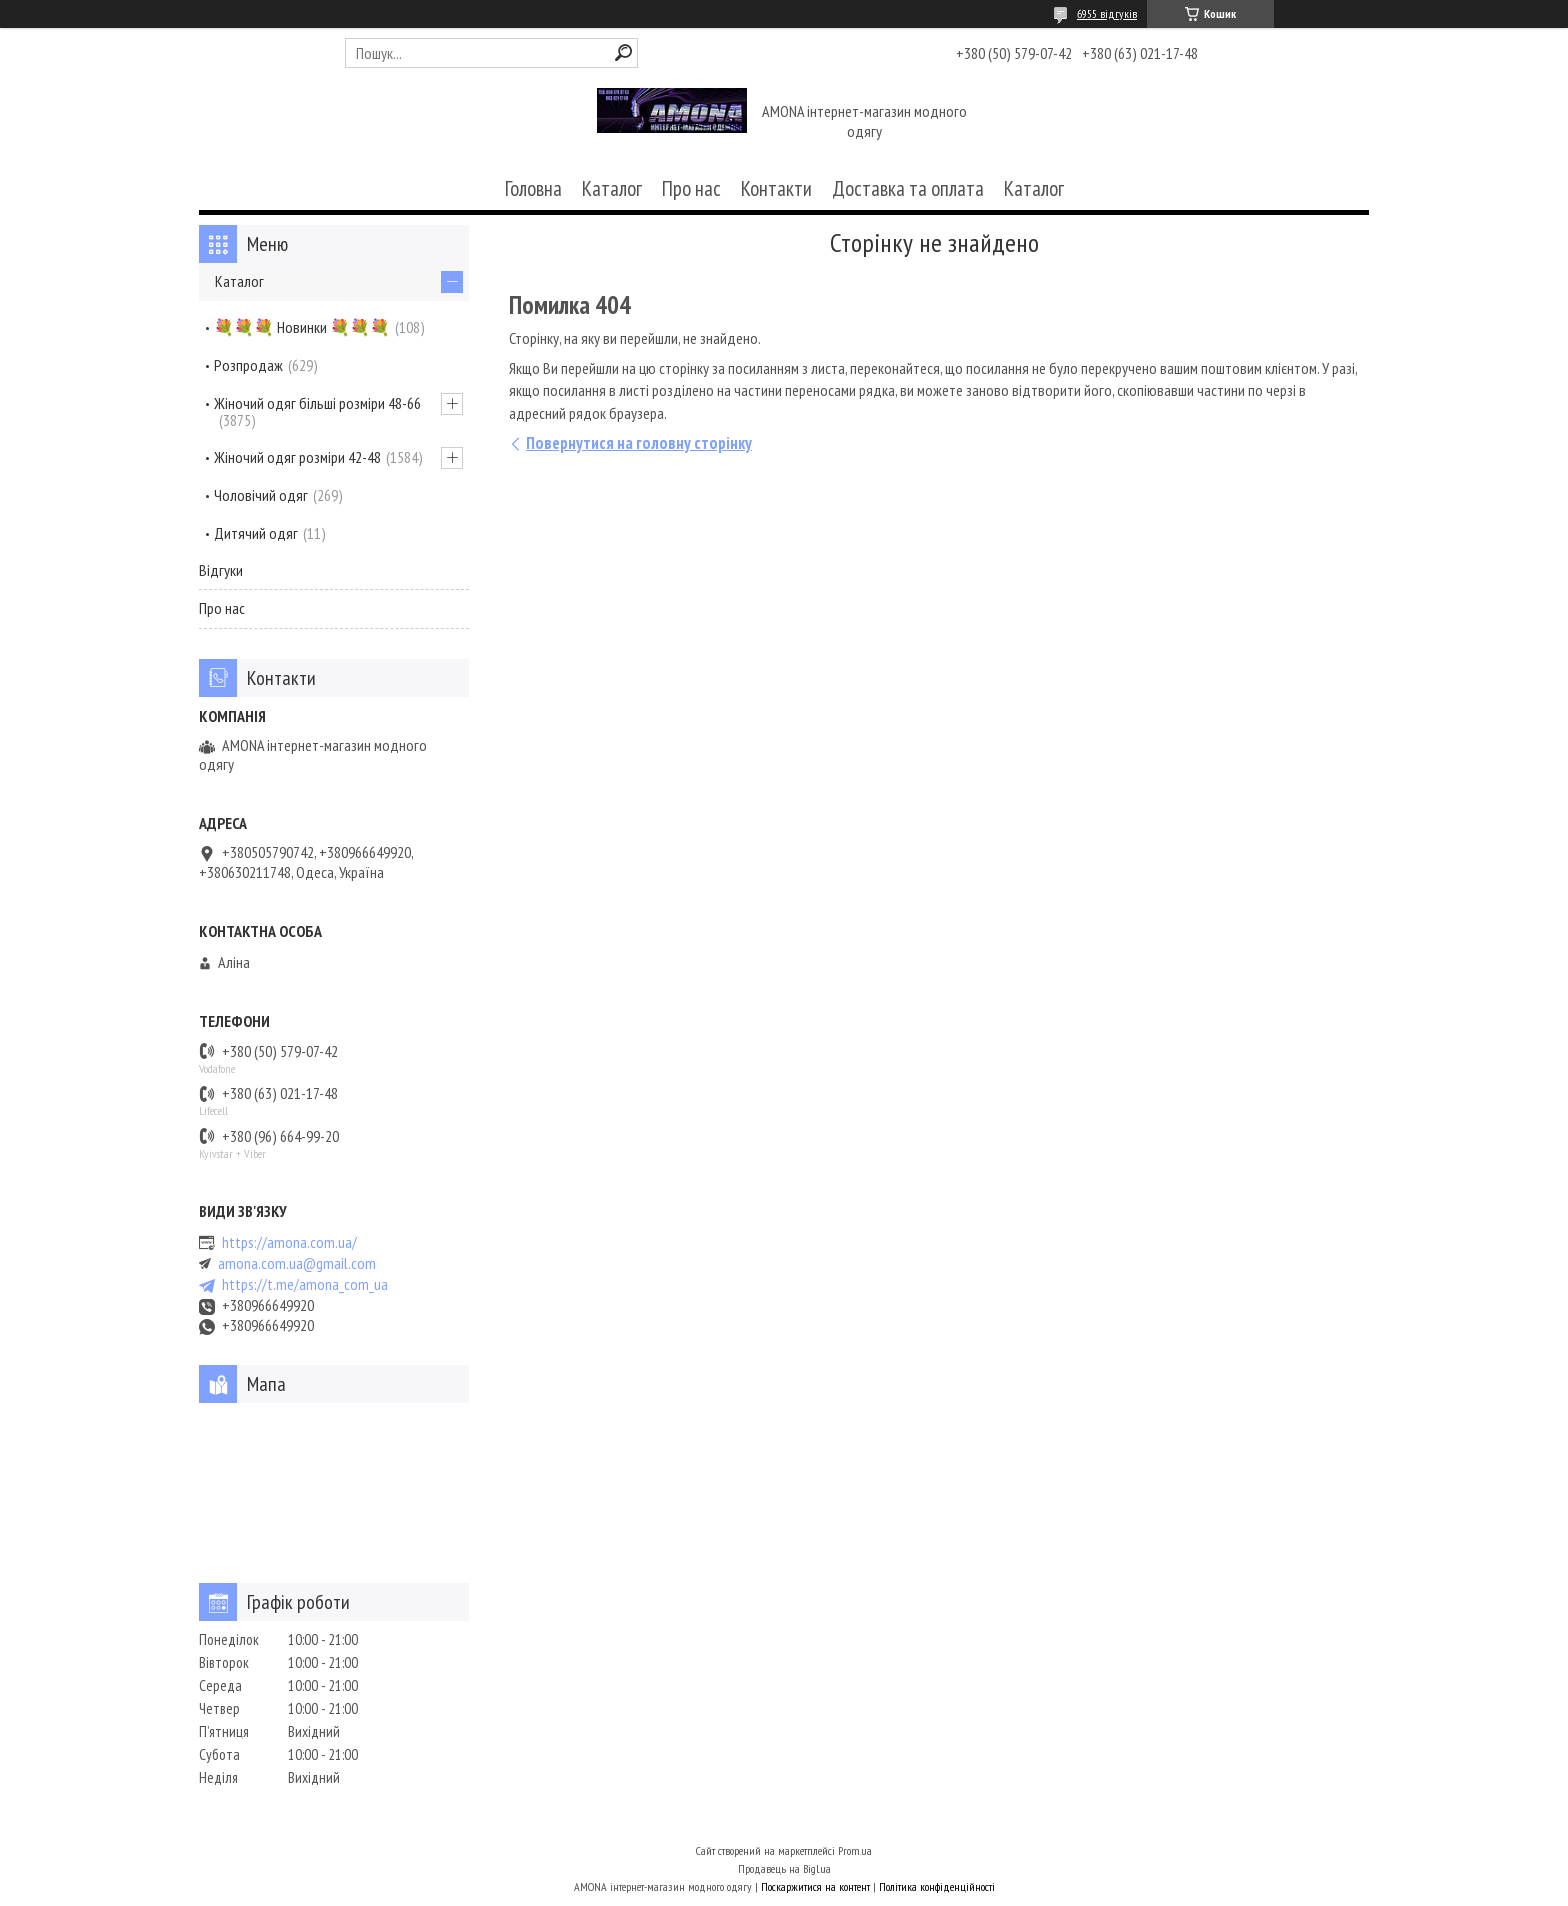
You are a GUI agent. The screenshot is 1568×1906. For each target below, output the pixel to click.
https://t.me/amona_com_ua (305, 1284)
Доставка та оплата (908, 188)
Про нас (691, 188)
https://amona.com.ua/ (289, 1242)
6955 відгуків (1107, 13)
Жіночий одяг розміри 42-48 (297, 457)
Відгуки (221, 570)
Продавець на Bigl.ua (784, 1868)
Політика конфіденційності (937, 1886)
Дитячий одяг (256, 533)
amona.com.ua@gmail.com (297, 1263)
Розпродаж (248, 365)
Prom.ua (855, 1850)
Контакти (776, 188)
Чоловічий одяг (261, 495)
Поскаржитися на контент (815, 1886)
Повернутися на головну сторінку (639, 443)
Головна (533, 188)
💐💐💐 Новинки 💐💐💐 (302, 327)
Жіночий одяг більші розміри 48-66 (317, 403)
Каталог (612, 188)
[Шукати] (623, 52)
